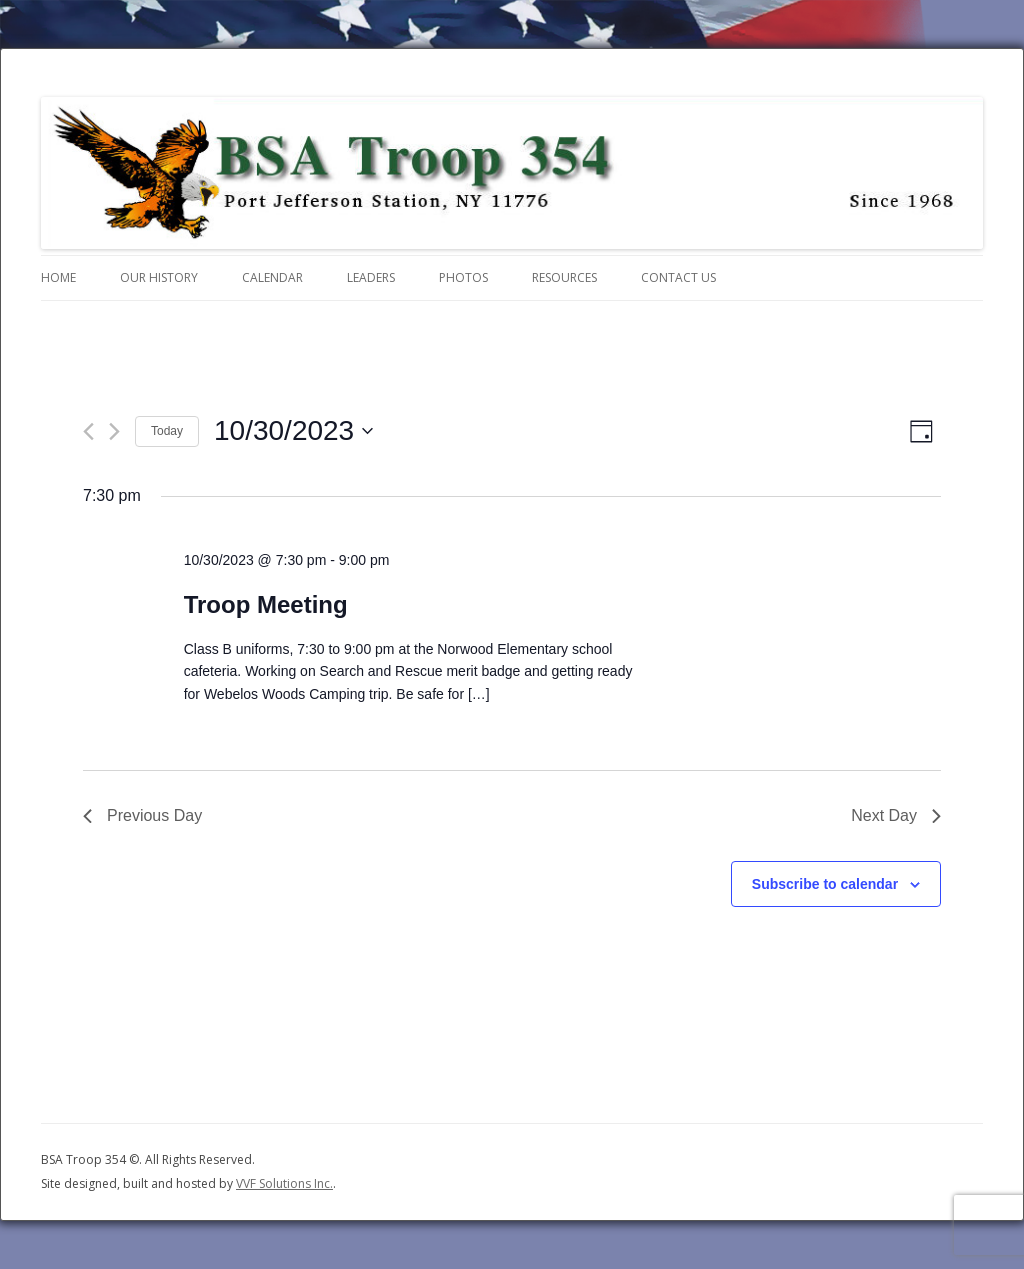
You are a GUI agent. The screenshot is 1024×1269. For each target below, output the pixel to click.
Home (58, 277)
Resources (564, 277)
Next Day (896, 815)
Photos (463, 277)
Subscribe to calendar (825, 884)
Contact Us (678, 277)
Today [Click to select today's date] (167, 431)
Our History (159, 277)
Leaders (371, 277)
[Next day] (114, 431)
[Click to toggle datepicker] (293, 431)
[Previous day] (88, 431)
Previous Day (142, 815)
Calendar (272, 277)
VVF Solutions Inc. (284, 1183)
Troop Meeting (266, 604)
